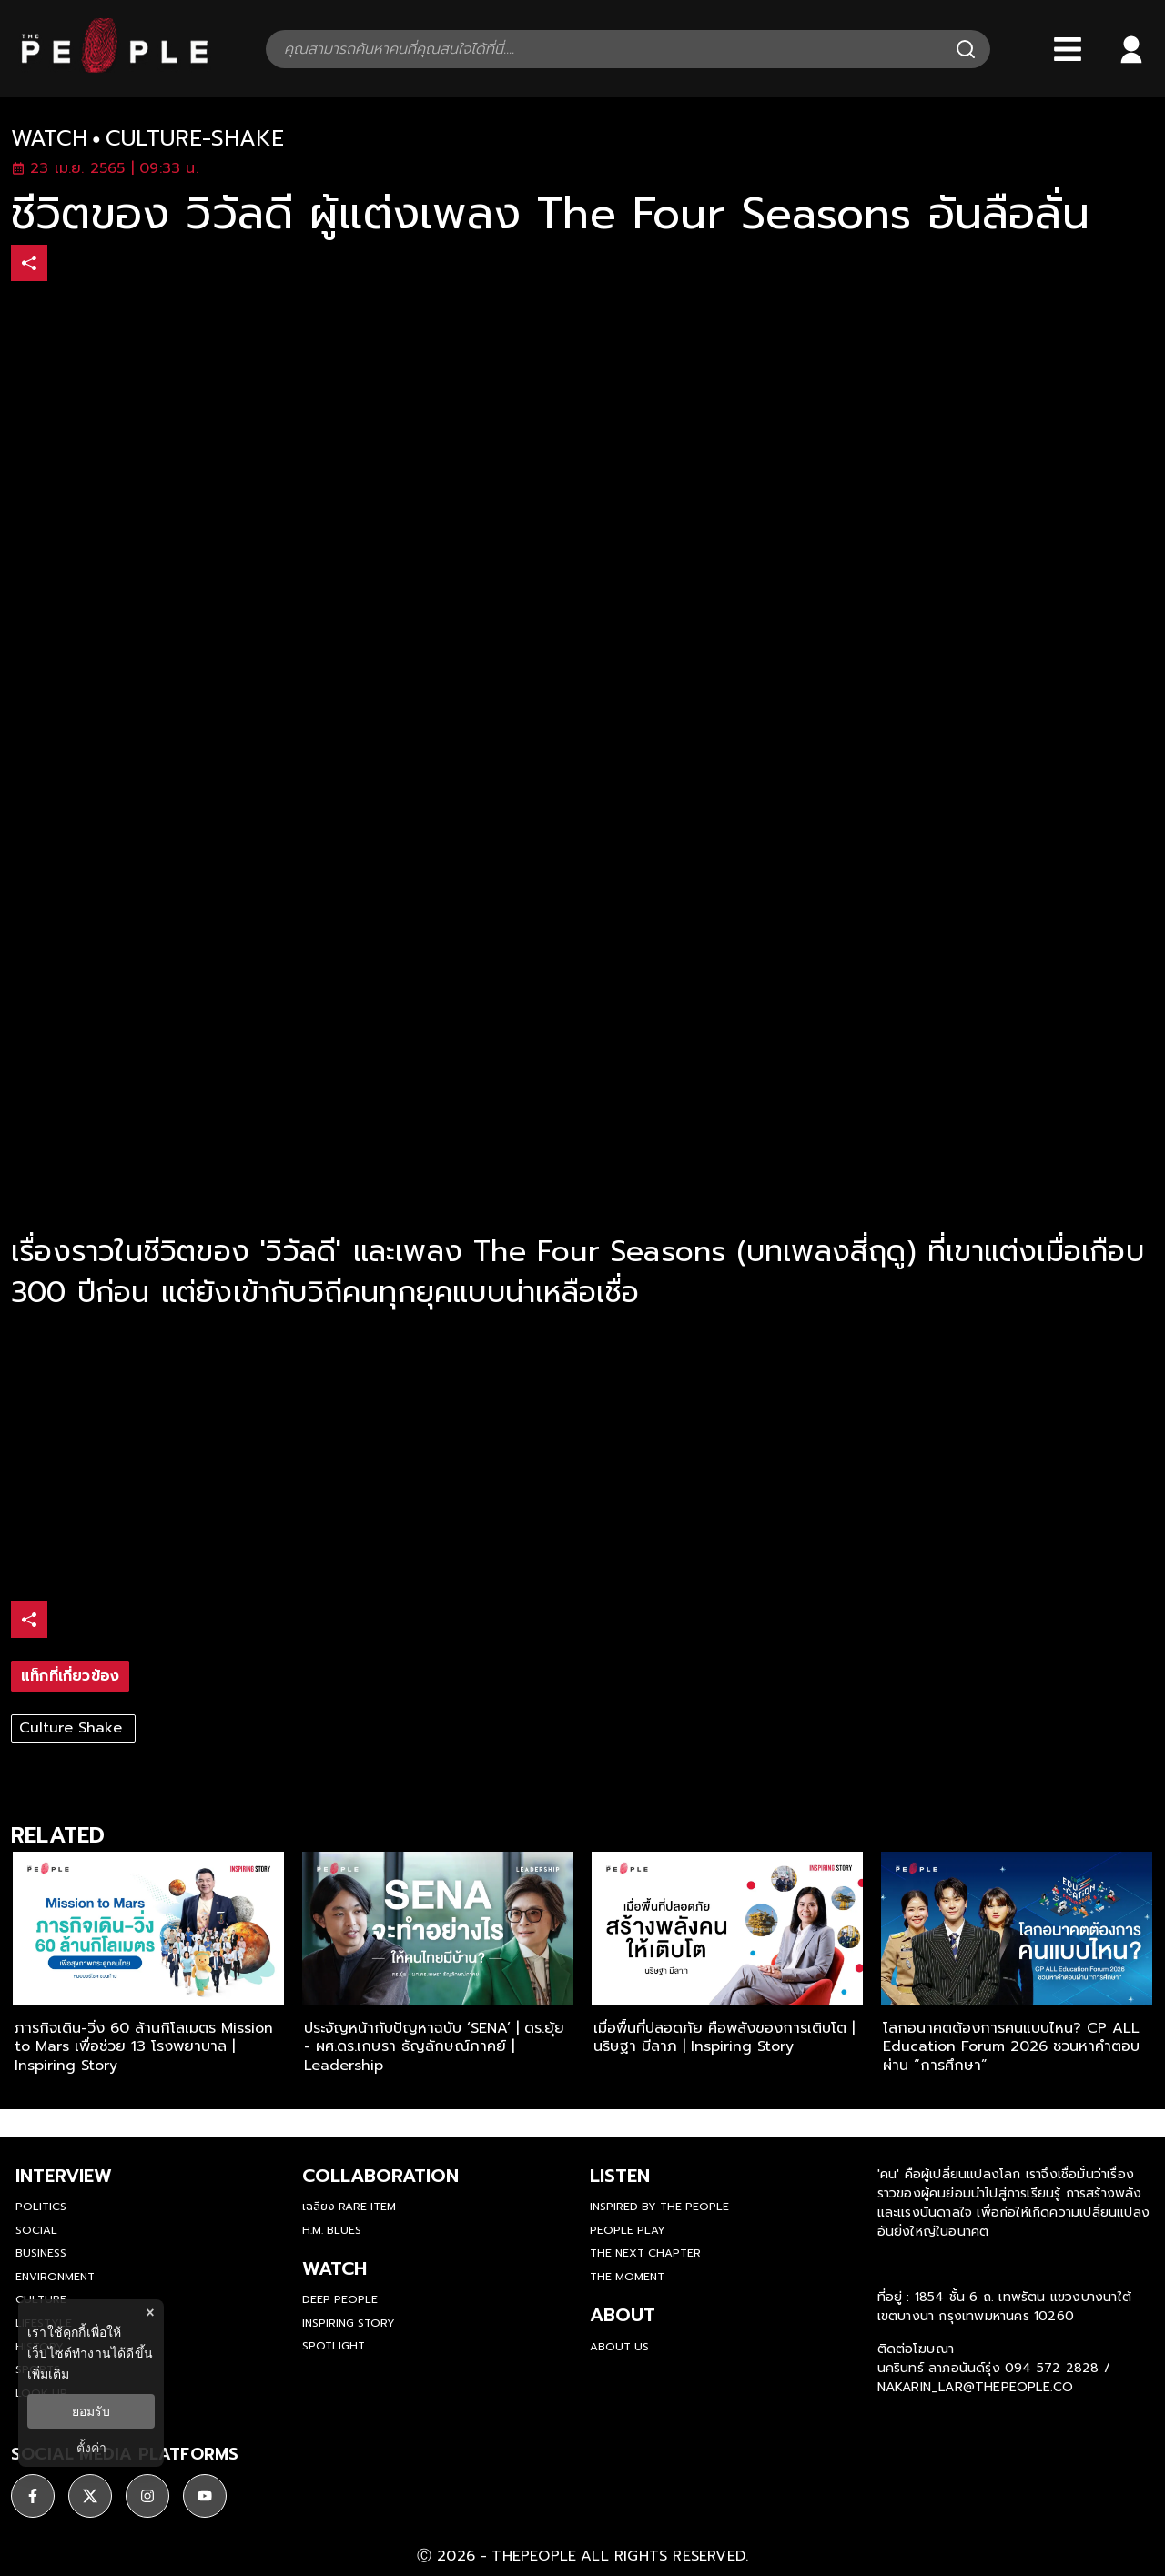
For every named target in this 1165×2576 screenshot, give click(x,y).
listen (620, 2175)
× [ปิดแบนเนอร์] (150, 2312)
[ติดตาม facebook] (33, 2496)
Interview (63, 2175)
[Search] (965, 49)
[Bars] (1067, 49)
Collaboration (380, 2175)
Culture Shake (73, 1728)
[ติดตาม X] (90, 2496)
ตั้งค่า (91, 2447)
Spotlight (333, 2346)
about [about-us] (622, 2315)
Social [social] (36, 2230)
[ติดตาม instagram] (147, 2496)
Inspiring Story (348, 2323)
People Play (627, 2230)
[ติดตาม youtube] (205, 2496)
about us (619, 2347)
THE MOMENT (627, 2276)
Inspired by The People (659, 2206)
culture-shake (195, 139)
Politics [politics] (40, 2206)
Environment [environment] (55, 2276)
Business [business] (40, 2253)
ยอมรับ (91, 2411)
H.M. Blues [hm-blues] (331, 2230)
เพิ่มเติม (48, 2374)
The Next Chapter (645, 2253)
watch (49, 139)
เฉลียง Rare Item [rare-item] (349, 2206)
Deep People (340, 2299)
